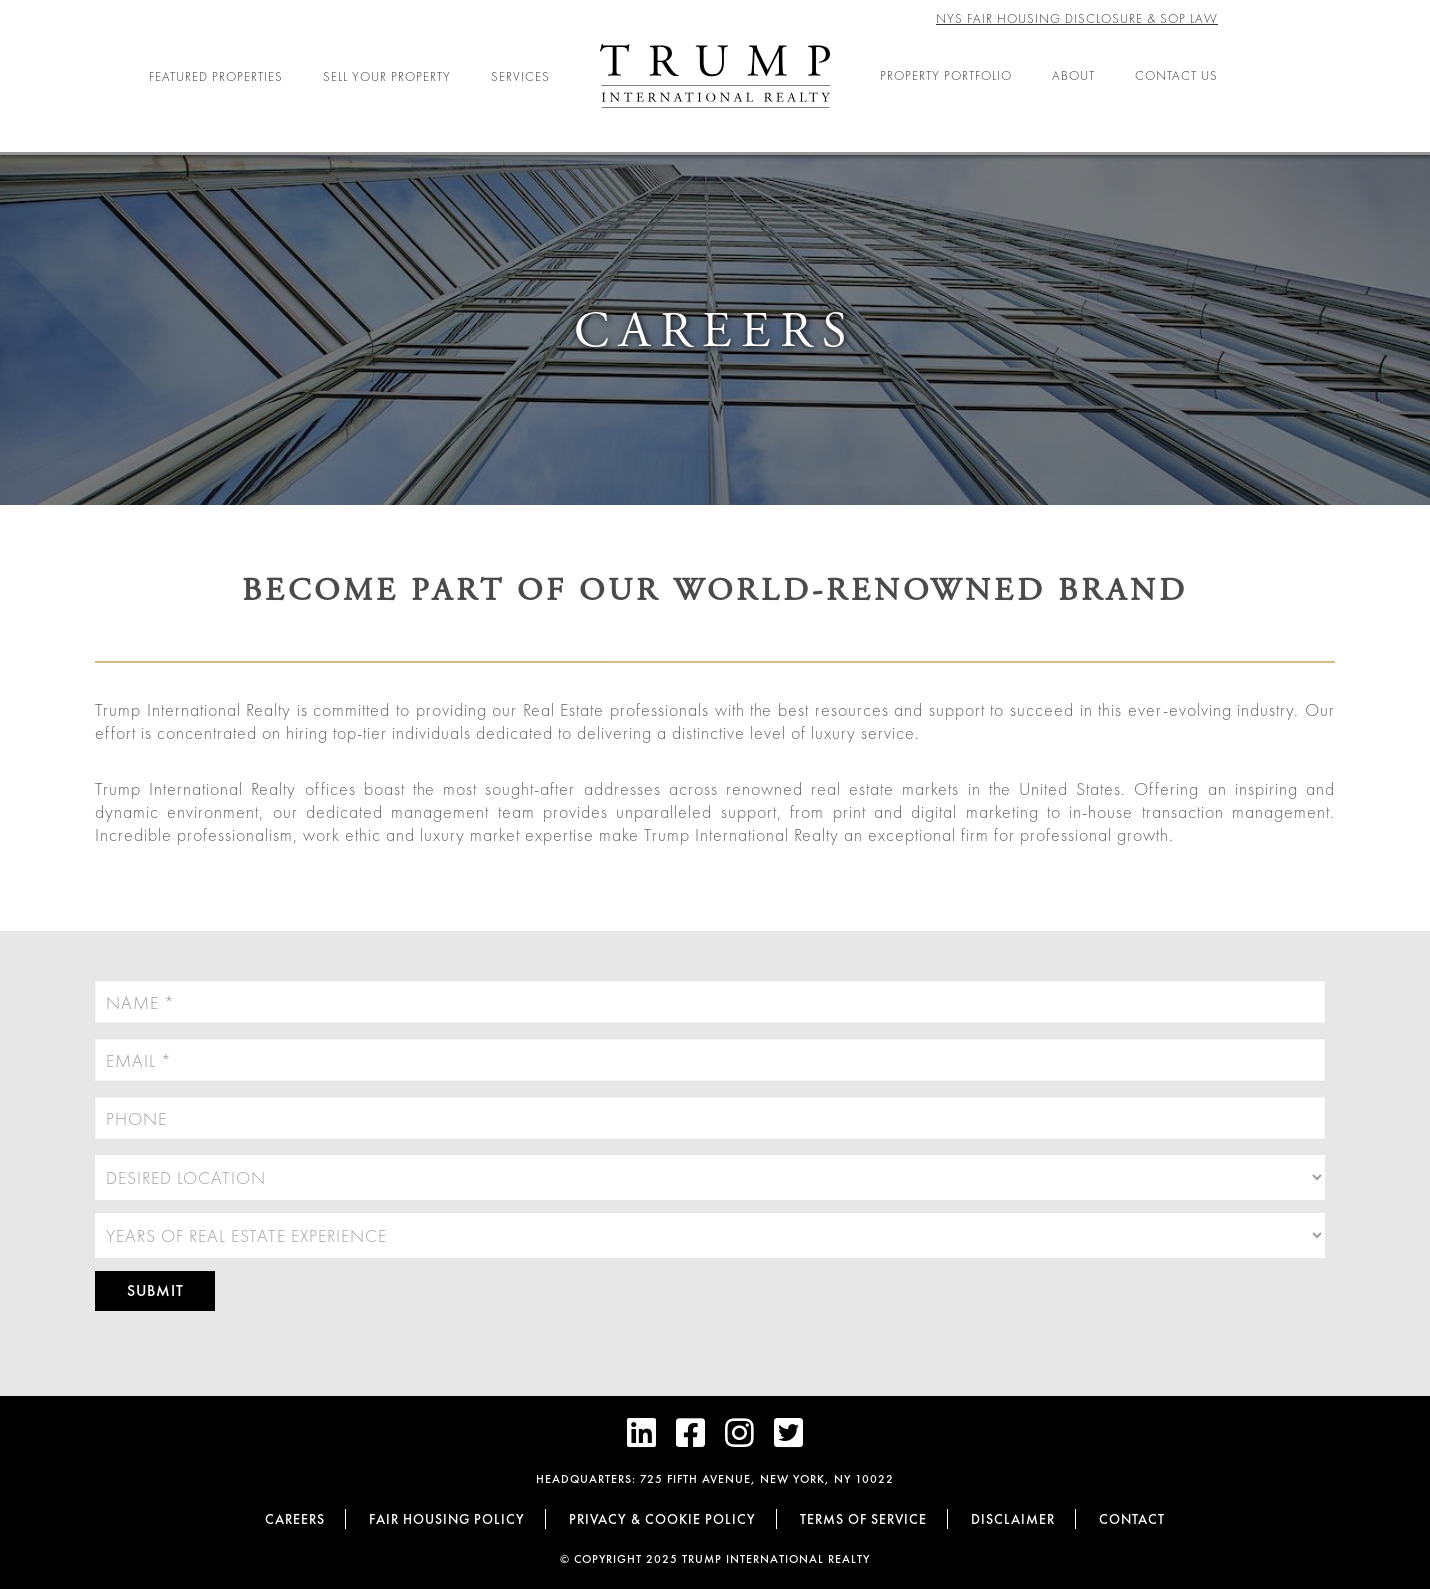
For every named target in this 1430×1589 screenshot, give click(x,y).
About (1073, 75)
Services (520, 76)
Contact (1132, 1519)
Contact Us (1176, 75)
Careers (295, 1519)
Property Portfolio (946, 75)
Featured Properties (216, 76)
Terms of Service (863, 1519)
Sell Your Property (387, 76)
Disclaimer (1013, 1519)
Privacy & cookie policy (662, 1519)
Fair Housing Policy (447, 1519)
